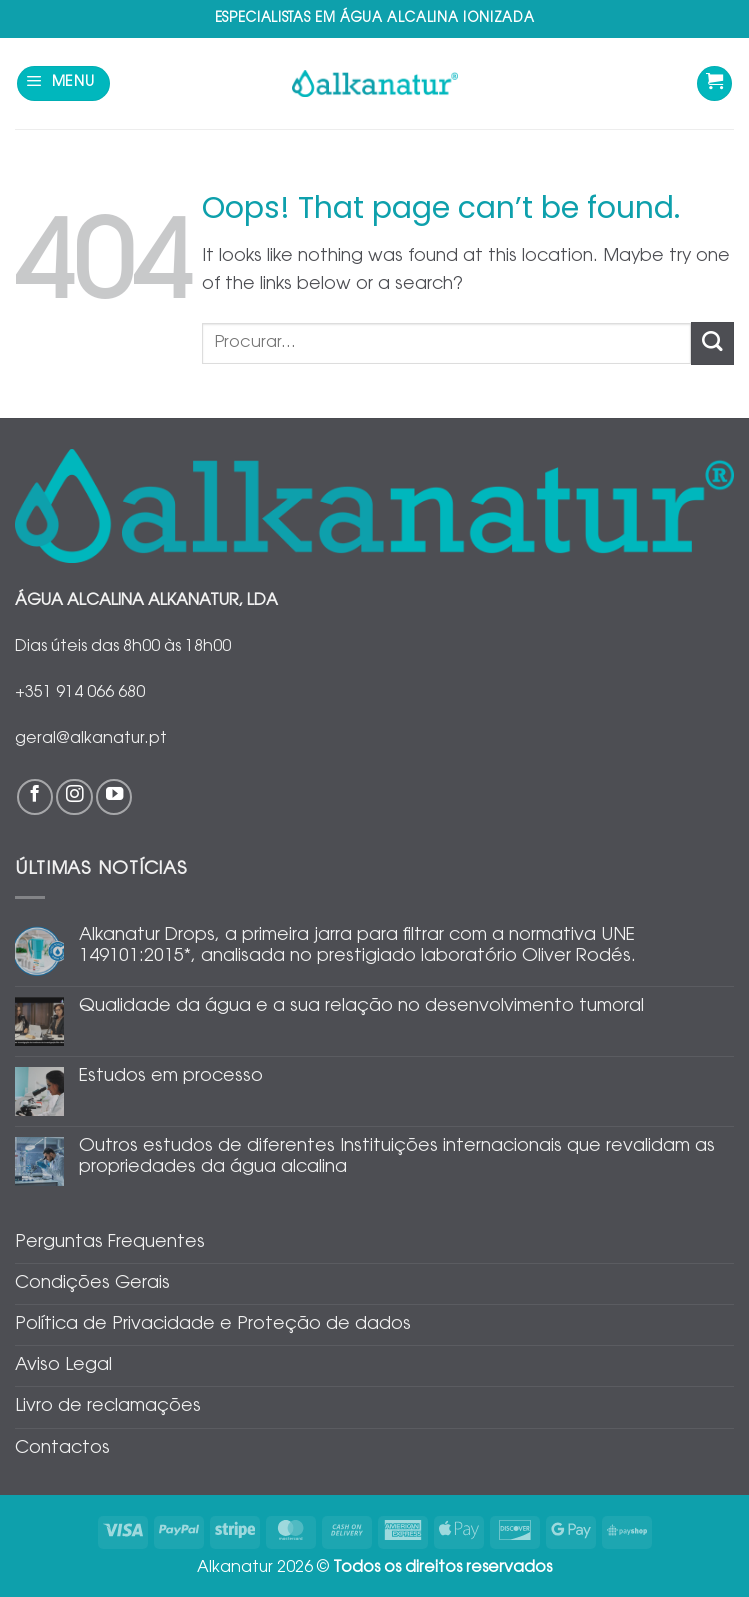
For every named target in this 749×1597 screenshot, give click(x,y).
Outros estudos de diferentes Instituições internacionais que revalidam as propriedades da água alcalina (397, 1157)
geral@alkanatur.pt (91, 739)
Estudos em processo (171, 1077)
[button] (64, 84)
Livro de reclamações (108, 1407)
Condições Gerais (92, 1284)
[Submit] (712, 343)
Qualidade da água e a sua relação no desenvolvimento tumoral (361, 1007)
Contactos (62, 1449)
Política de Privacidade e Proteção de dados (213, 1325)
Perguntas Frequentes (110, 1243)
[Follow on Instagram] (74, 797)
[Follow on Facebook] (35, 797)
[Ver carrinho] (714, 84)
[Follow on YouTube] (114, 797)
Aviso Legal (63, 1366)
